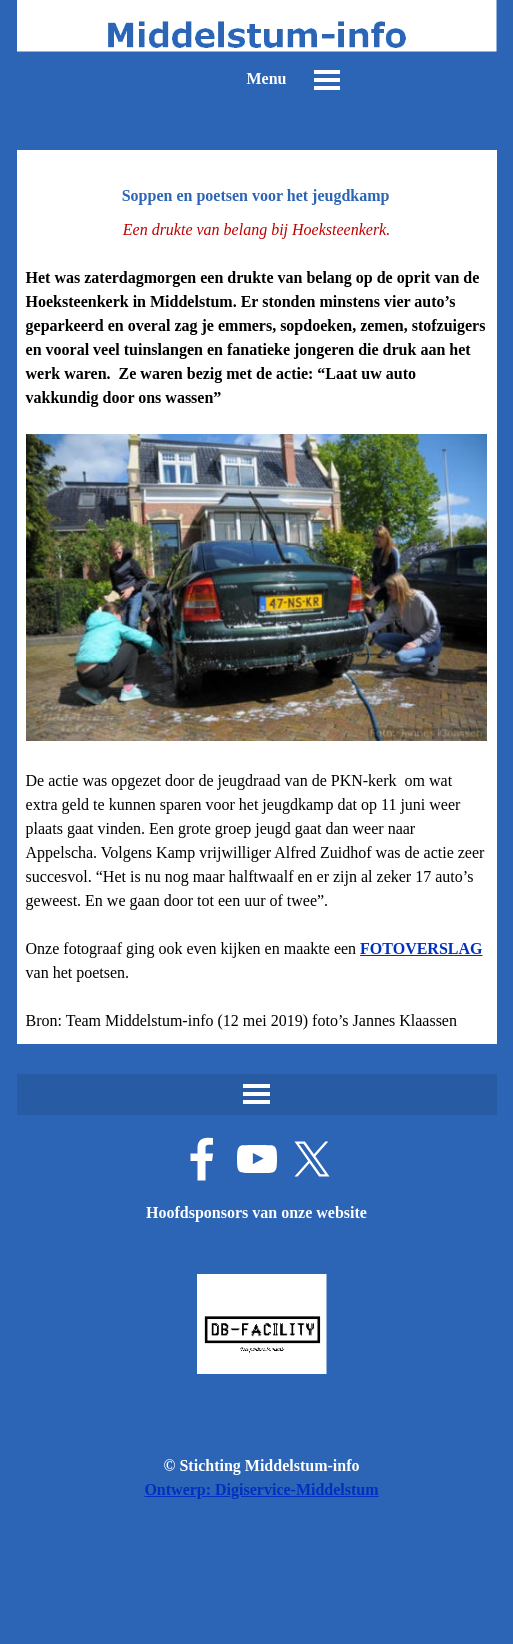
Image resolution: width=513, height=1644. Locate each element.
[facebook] (202, 1159)
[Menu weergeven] (327, 80)
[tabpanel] (257, 625)
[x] (312, 1159)
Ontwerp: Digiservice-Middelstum (261, 1489)
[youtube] (257, 1159)
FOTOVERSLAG (421, 948)
